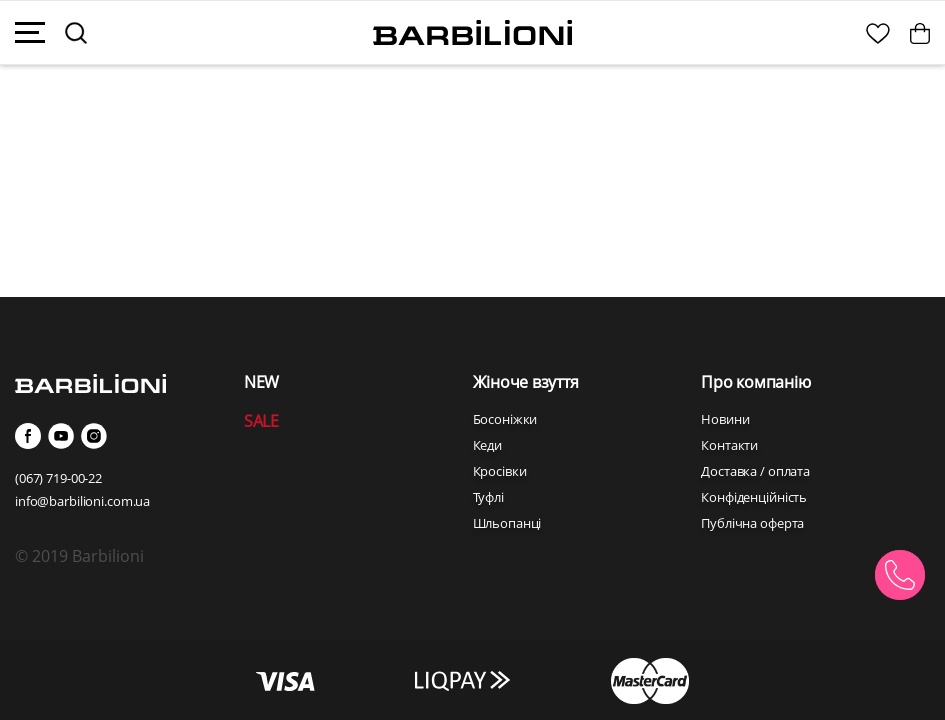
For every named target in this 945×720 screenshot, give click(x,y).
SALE (261, 421)
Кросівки (500, 471)
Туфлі (488, 497)
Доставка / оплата (755, 471)
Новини (725, 419)
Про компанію (755, 382)
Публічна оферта (752, 523)
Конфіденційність (754, 497)
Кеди (487, 445)
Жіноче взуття (526, 382)
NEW (261, 382)
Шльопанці (507, 523)
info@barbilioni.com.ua (82, 501)
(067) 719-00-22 (58, 478)
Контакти (729, 445)
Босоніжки (505, 419)
